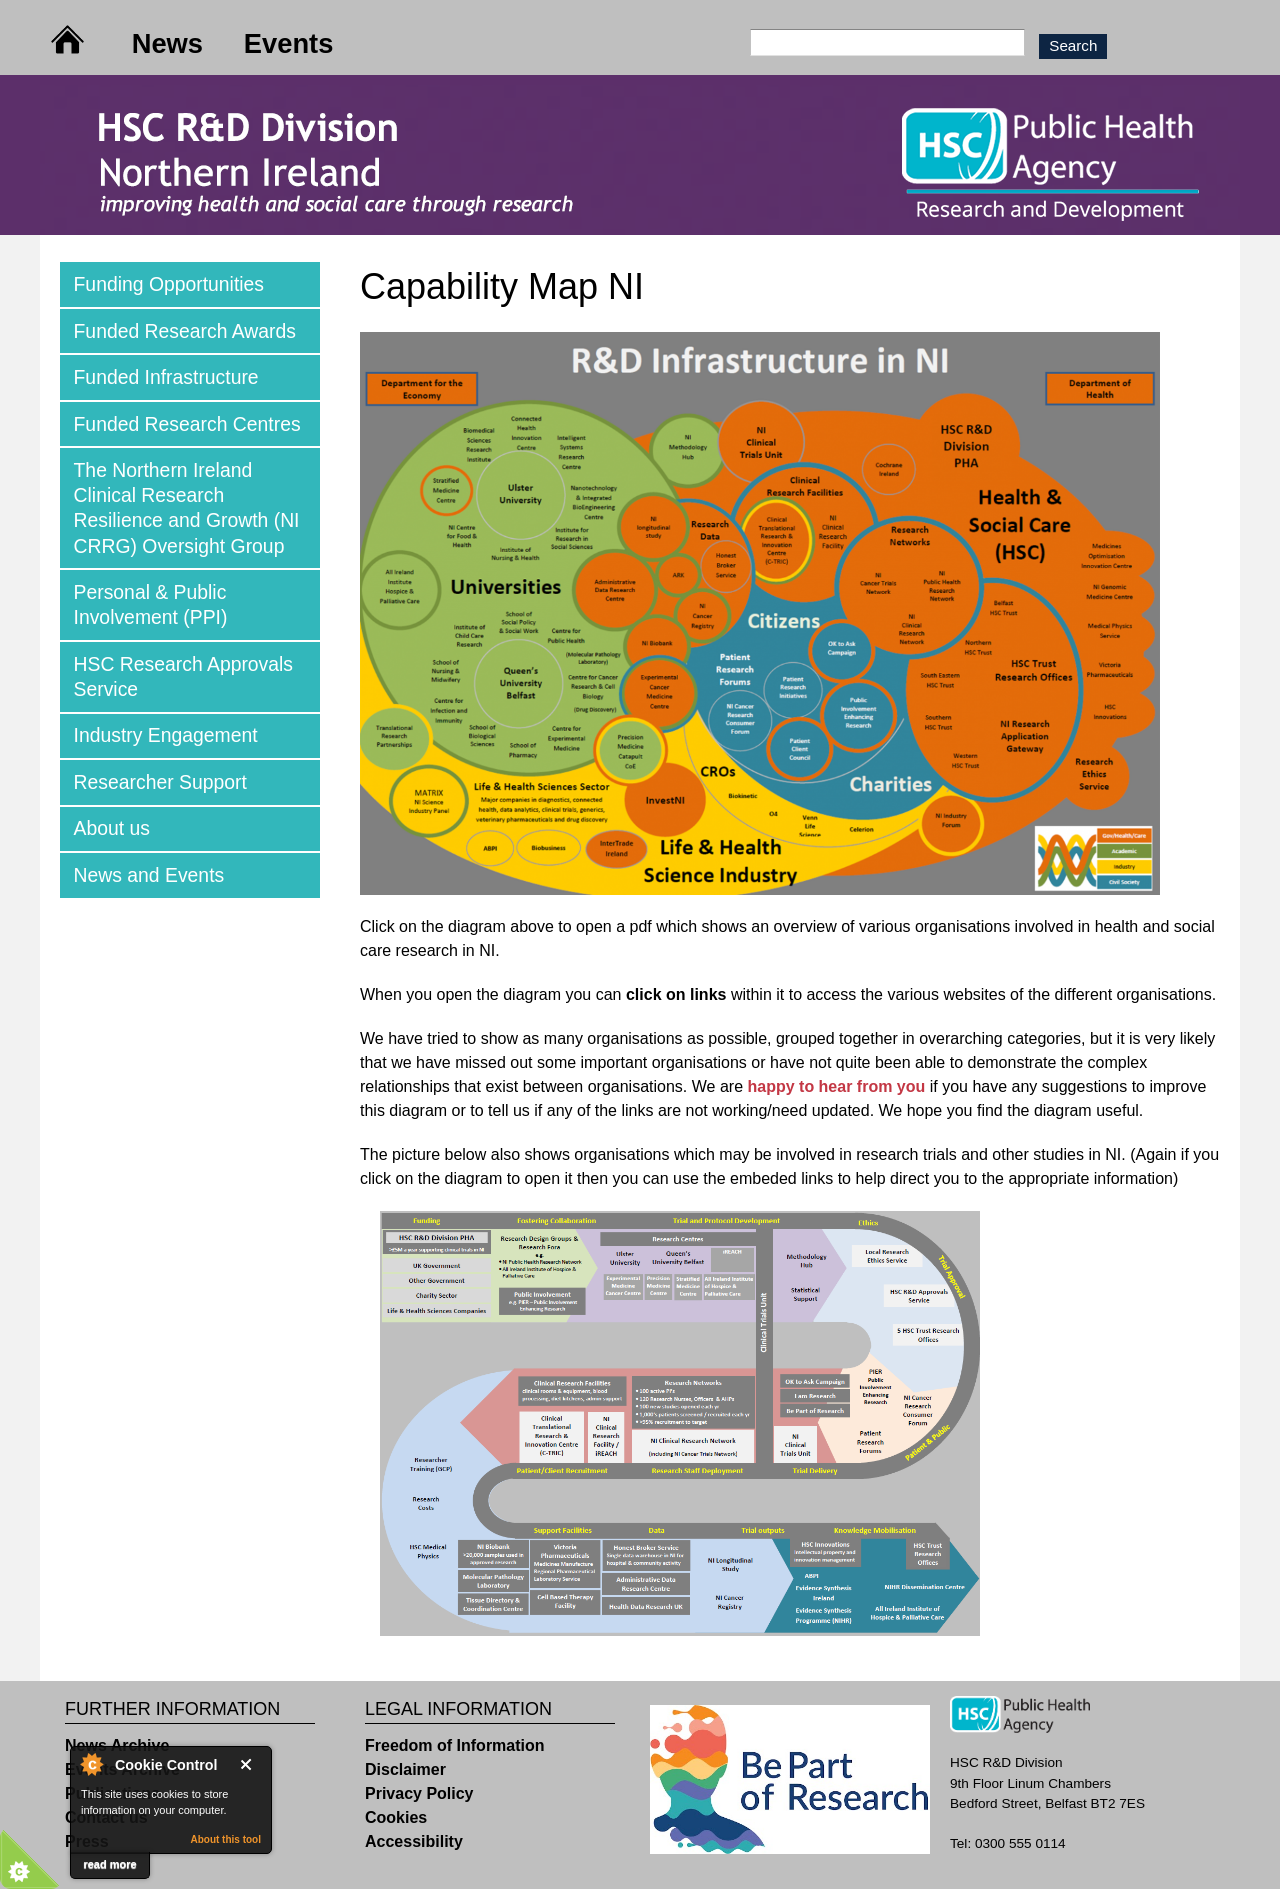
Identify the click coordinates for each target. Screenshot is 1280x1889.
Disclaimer (405, 1769)
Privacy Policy (419, 1793)
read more (109, 1864)
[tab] (190, 284)
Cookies (396, 1817)
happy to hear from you (836, 1086)
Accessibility (414, 1841)
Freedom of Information (455, 1745)
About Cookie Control (91, 1764)
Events (289, 43)
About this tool (225, 1839)
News (167, 43)
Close (250, 1764)
